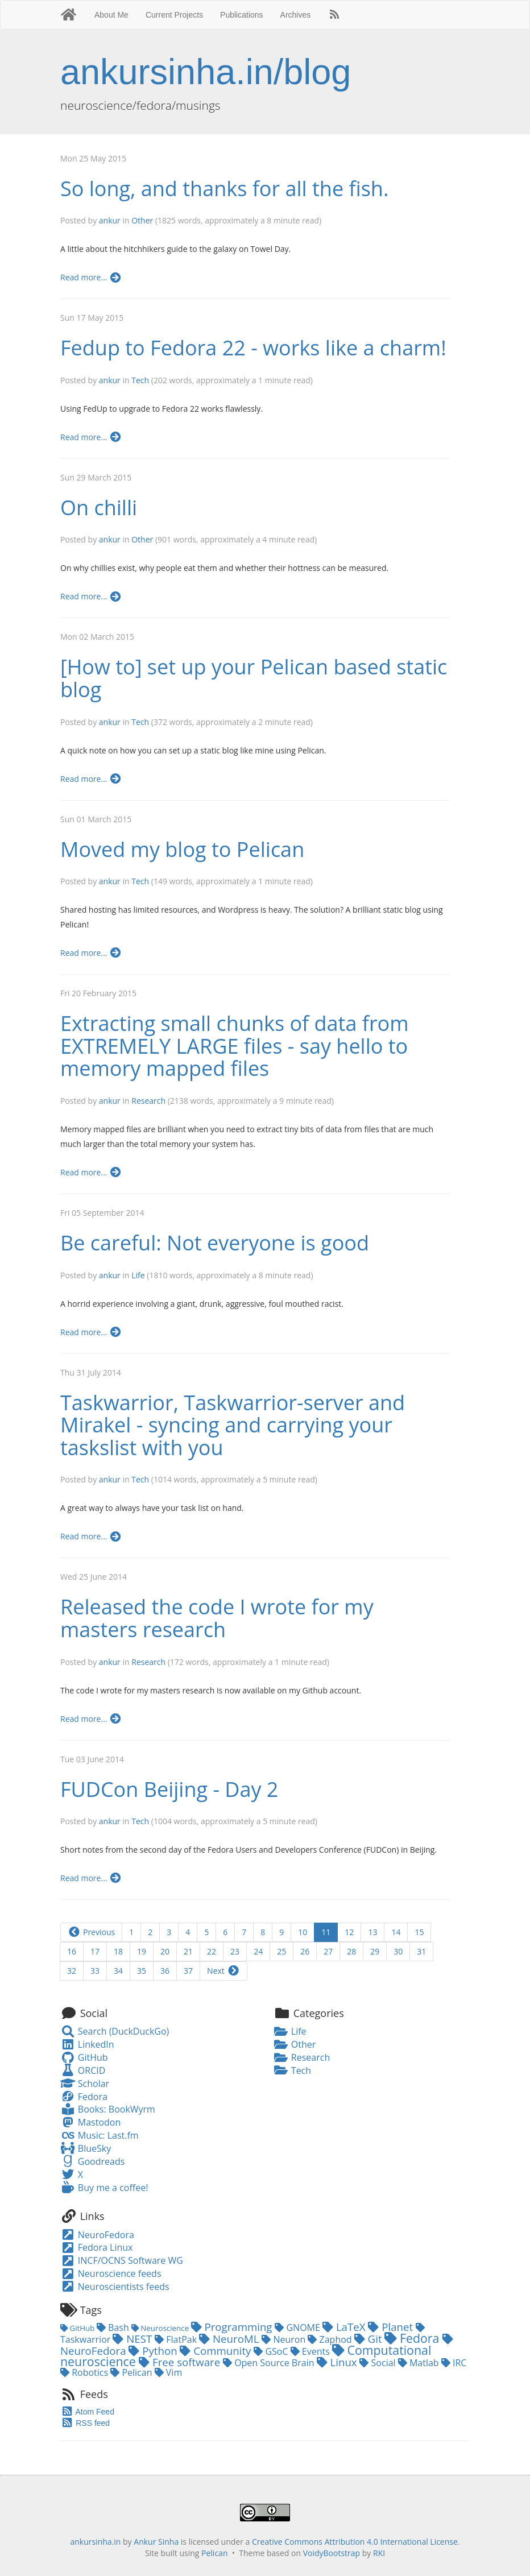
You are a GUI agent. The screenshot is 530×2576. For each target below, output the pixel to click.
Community (217, 2350)
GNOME (298, 2327)
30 (398, 1951)
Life (137, 1275)
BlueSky (85, 2148)
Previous (91, 1932)
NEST (134, 2338)
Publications (241, 14)
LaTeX (345, 2327)
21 (188, 1951)
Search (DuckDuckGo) (114, 2031)
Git (369, 2338)
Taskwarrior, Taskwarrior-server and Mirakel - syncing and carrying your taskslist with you (232, 1425)
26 (304, 1951)
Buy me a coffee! (104, 2187)
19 (141, 1951)
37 (188, 1970)
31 (421, 1951)
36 (164, 1970)
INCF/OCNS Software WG (121, 2260)
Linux (338, 2362)
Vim (169, 2372)
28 (351, 1951)
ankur (110, 220)
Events (311, 2351)
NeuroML (230, 2338)
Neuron (285, 2339)
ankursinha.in (95, 2541)
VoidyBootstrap (332, 2553)
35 (141, 1970)
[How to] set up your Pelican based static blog (253, 678)
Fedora (83, 2096)
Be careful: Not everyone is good (214, 1243)
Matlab (419, 2362)
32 (71, 1970)
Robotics (85, 2372)
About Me (111, 14)
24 (258, 1951)
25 (281, 1951)
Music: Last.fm (99, 2135)
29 (374, 1951)
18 (118, 1951)
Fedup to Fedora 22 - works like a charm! (253, 348)
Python (154, 2350)
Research (148, 1100)
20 (164, 1951)
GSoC (272, 2351)
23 (234, 1951)
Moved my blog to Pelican (182, 849)
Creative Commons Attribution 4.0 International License (355, 2541)
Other (142, 220)
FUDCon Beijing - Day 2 (169, 1789)
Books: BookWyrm (107, 2109)
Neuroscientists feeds (114, 2286)
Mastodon (90, 2122)
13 (372, 1932)
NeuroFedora (97, 2235)
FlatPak (177, 2339)
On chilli (98, 507)
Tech (140, 380)
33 (95, 1970)
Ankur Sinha (156, 2541)
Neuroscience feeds (111, 2273)
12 (349, 1932)
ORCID (82, 2070)
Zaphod (331, 2339)
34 (118, 1970)
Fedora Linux (96, 2247)
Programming (233, 2327)
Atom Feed (87, 2411)
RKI (379, 2553)
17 (95, 1951)
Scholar (84, 2083)
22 (211, 1951)
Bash (114, 2327)
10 (302, 1932)
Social (378, 2362)
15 (419, 1932)
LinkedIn (87, 2044)
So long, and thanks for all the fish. (224, 188)
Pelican (132, 2372)
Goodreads (92, 2161)
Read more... (91, 277)
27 (328, 1951)
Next (223, 1970)
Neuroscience (161, 2328)
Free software (181, 2362)
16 (71, 1951)
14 (395, 1932)
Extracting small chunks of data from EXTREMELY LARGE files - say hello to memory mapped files (234, 1045)
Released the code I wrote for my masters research (217, 1618)
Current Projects (174, 14)
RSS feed (85, 2423)
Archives (295, 14)
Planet (392, 2327)
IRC (454, 2362)
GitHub (84, 2057)
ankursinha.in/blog (205, 72)
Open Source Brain (270, 2362)
